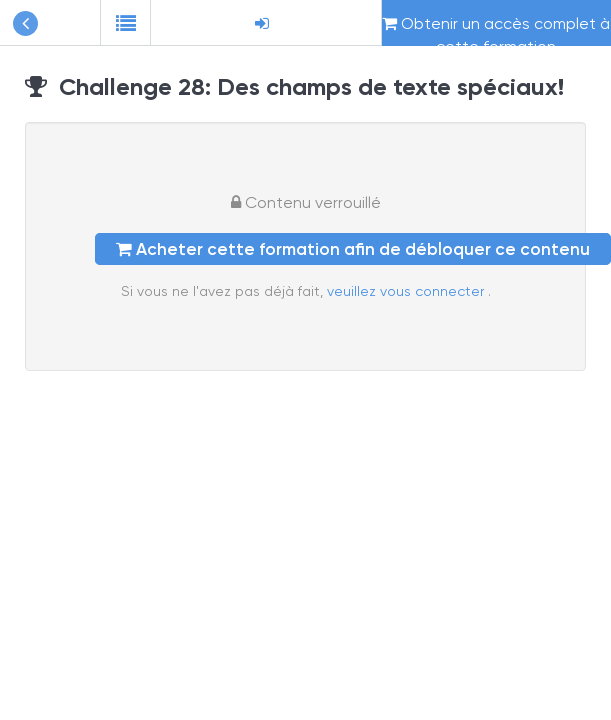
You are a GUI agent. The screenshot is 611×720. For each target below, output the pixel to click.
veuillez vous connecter (407, 291)
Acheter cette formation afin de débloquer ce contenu (353, 249)
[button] (125, 23)
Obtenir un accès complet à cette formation (496, 30)
